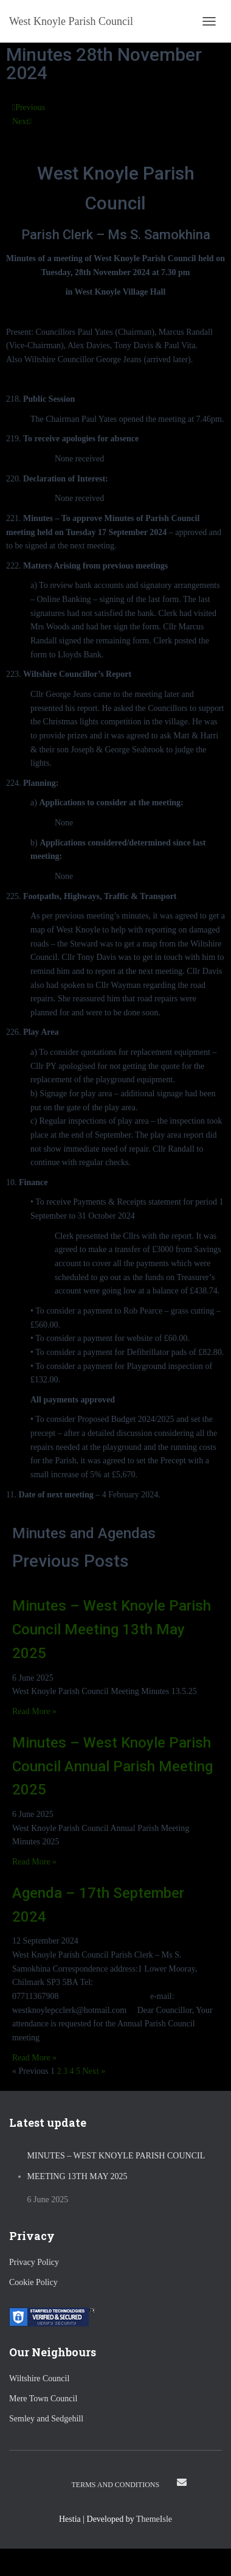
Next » (94, 2071)
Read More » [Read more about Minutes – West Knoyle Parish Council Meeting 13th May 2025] (34, 1711)
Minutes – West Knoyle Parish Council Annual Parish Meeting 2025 (112, 1766)
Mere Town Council (43, 2398)
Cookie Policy (33, 2282)
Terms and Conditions (116, 2484)
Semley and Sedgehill (46, 2418)
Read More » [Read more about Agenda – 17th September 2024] (34, 2057)
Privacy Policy (34, 2262)
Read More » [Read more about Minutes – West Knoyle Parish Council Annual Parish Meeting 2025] (34, 1861)
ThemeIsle (154, 2519)
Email (182, 2482)
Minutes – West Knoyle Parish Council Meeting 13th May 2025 (111, 1629)
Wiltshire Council (39, 2378)
